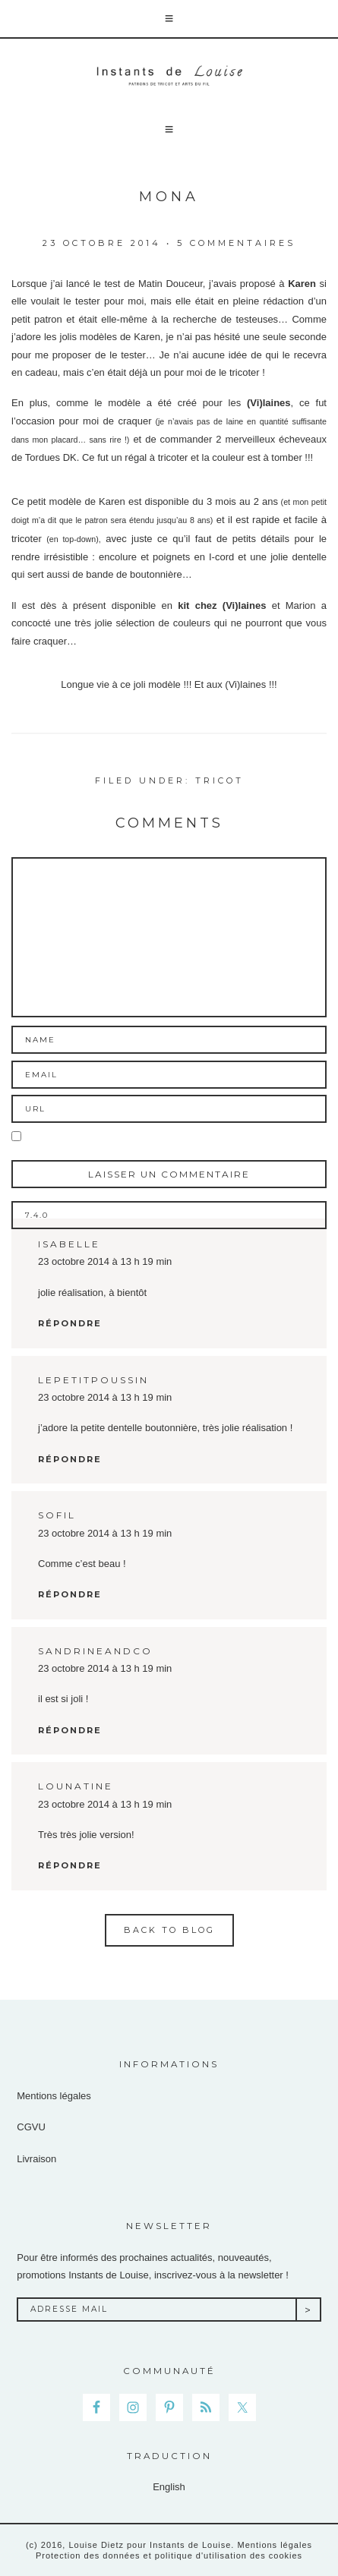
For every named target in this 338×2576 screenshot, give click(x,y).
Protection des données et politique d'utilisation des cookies (169, 2555)
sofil (57, 1515)
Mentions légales (54, 2095)
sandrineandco (95, 1651)
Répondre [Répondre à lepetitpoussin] (70, 1459)
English (169, 2486)
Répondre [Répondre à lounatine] (70, 1865)
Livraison (36, 2159)
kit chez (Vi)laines (219, 605)
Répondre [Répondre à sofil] (70, 1594)
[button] (169, 19)
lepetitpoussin (93, 1380)
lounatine (75, 1786)
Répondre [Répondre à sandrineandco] (70, 1730)
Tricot (219, 780)
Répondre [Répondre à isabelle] (70, 1323)
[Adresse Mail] (156, 2309)
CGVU (31, 2127)
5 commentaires (236, 243)
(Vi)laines (269, 402)
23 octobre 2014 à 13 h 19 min (105, 1261)
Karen (302, 283)
